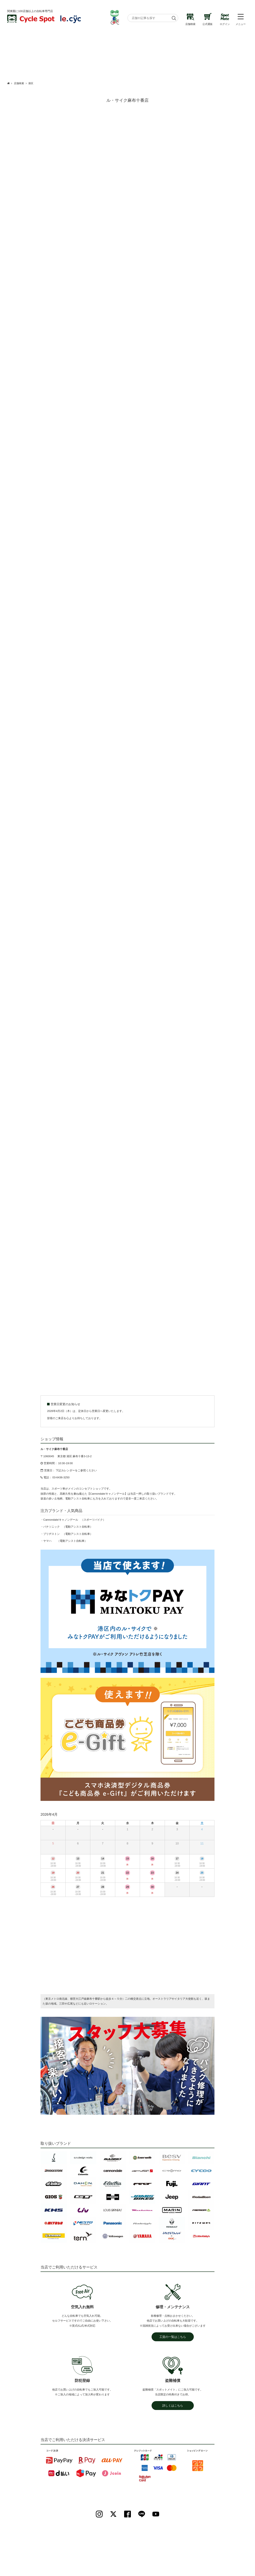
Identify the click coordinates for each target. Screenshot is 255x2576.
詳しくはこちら (172, 2405)
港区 (30, 83)
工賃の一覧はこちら (172, 2336)
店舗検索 (19, 83)
